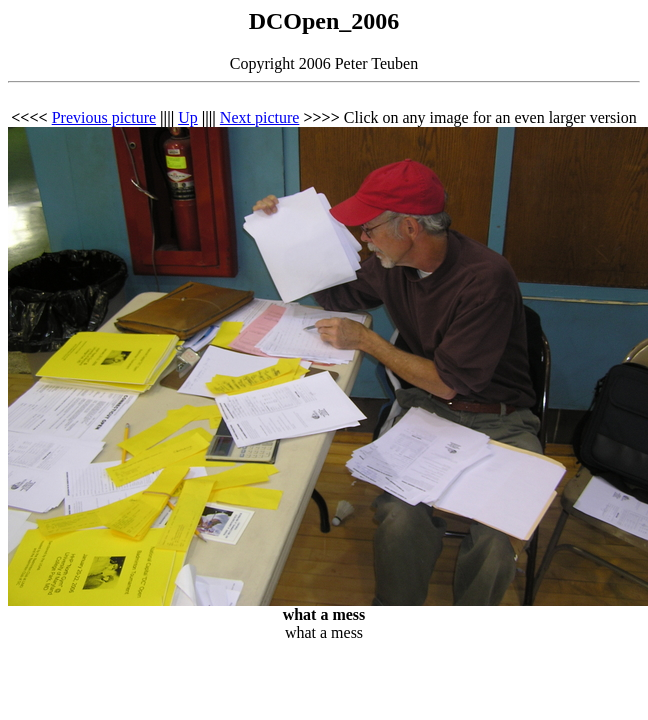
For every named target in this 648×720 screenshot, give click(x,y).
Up (188, 117)
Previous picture (104, 117)
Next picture (260, 117)
